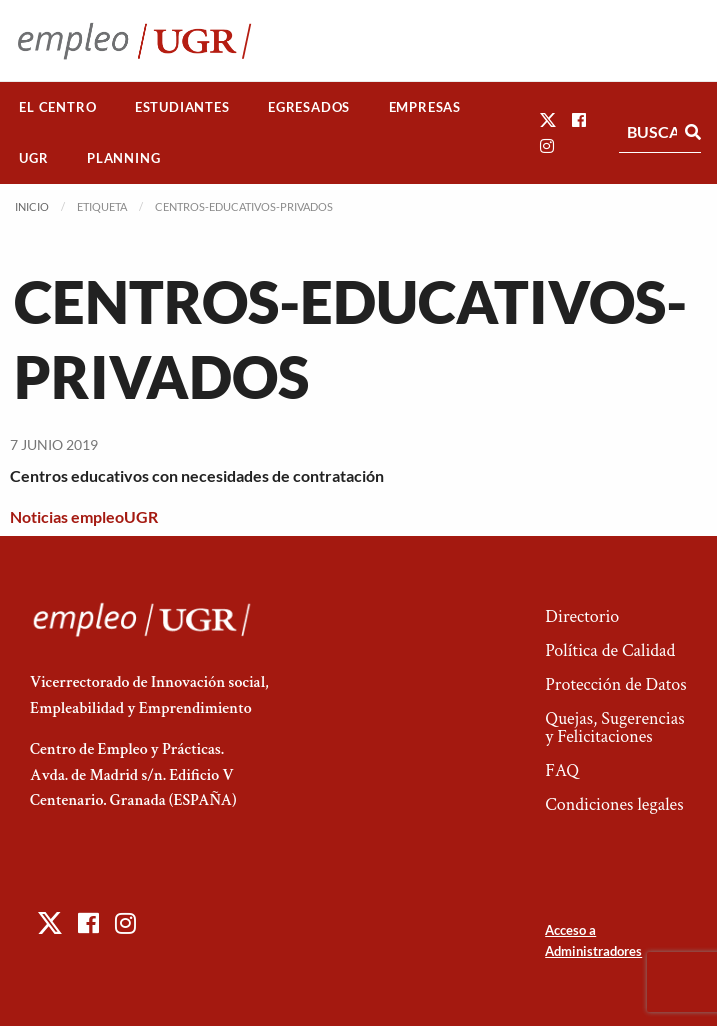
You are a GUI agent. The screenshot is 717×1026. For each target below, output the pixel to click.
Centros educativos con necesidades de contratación (197, 475)
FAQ (562, 770)
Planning (123, 158)
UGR (33, 158)
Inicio (32, 206)
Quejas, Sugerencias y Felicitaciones (614, 727)
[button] (548, 119)
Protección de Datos (615, 684)
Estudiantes (182, 107)
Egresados (309, 107)
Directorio (582, 616)
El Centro (57, 107)
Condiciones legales (614, 804)
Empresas (425, 107)
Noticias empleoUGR (84, 516)
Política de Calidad (610, 650)
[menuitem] (58, 107)
